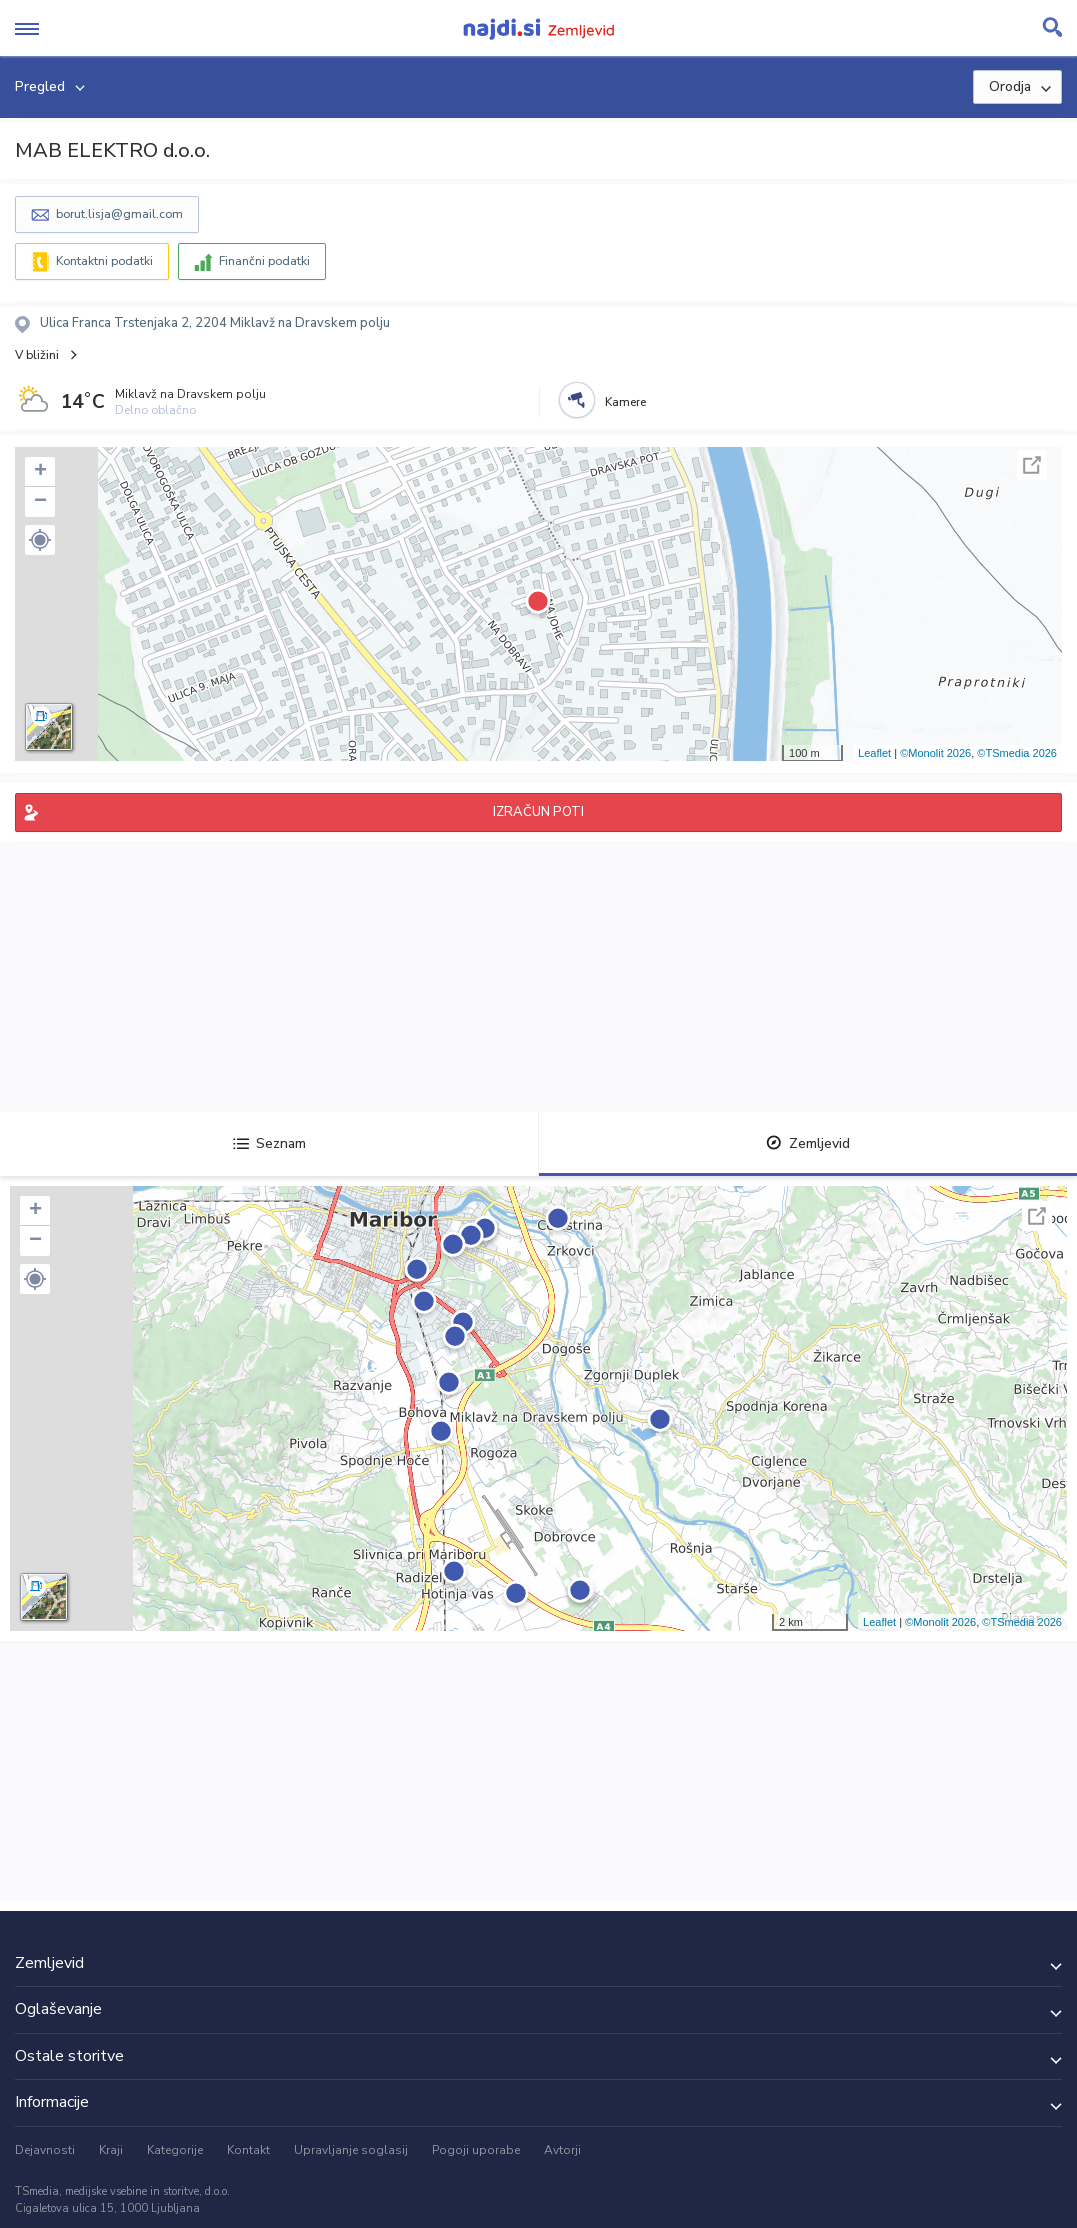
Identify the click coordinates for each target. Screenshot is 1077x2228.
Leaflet (874, 753)
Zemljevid (808, 1143)
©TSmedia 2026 (1017, 753)
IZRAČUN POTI (538, 812)
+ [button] (40, 472)
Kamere (625, 402)
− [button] (40, 502)
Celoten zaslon (1032, 465)
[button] (40, 540)
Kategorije (175, 2150)
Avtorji (562, 2150)
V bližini (37, 355)
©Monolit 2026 (935, 753)
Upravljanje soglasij (351, 2150)
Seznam (269, 1143)
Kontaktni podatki (104, 261)
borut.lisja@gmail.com (119, 214)
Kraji (111, 2150)
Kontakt (248, 2150)
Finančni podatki (264, 261)
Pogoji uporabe (476, 2150)
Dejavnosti (45, 2150)
